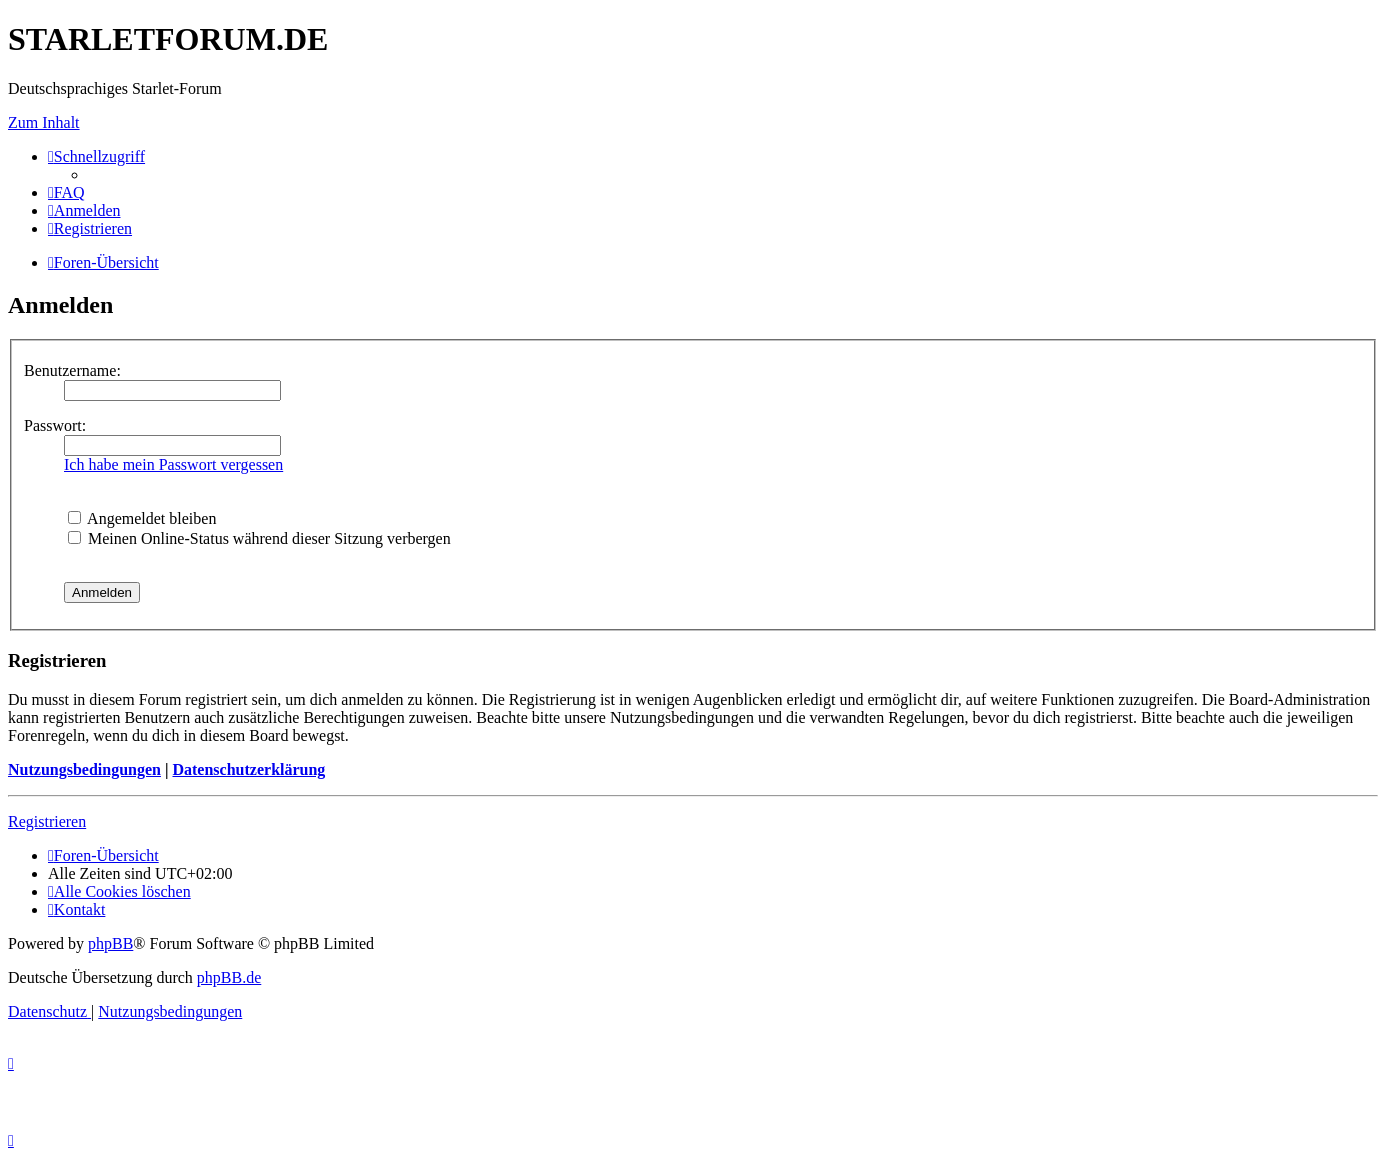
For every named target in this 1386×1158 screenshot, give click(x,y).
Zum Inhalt (44, 122)
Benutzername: (72, 370)
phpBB (110, 943)
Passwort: (55, 425)
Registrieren (47, 821)
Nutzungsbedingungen (84, 769)
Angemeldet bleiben (142, 518)
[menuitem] (66, 192)
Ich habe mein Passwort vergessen (173, 464)
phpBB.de (229, 977)
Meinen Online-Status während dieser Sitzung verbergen (259, 538)
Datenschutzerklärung (248, 769)
